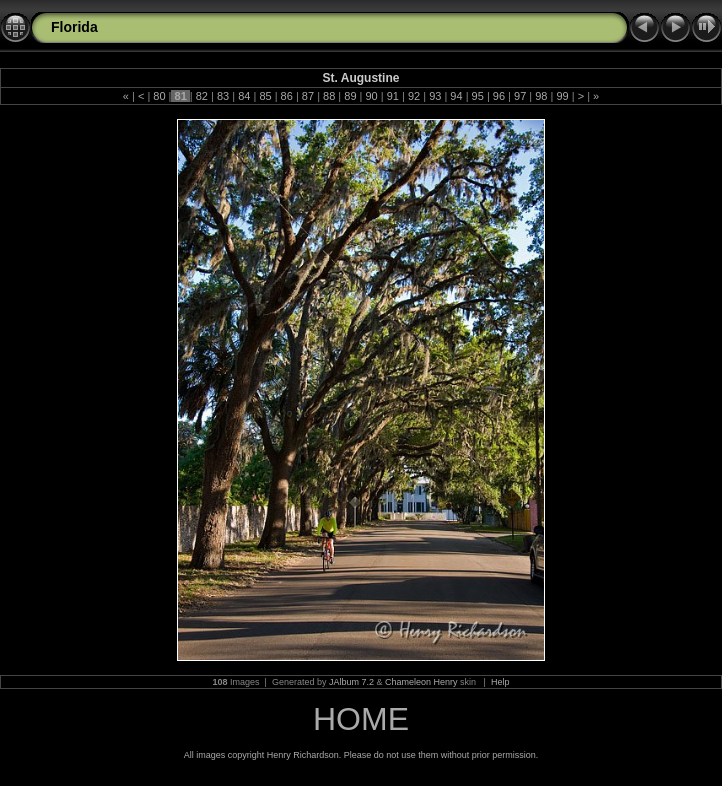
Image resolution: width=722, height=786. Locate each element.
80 (159, 96)
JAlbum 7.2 (351, 682)
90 (371, 96)
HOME (361, 719)
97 (520, 96)
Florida (74, 27)
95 (478, 96)
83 (223, 96)
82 (202, 96)
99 (562, 96)
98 (541, 96)
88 (329, 96)
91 (393, 96)
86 (287, 96)
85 (265, 96)
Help (500, 682)
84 (244, 96)
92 (414, 96)
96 (499, 96)
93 (435, 96)
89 (350, 96)
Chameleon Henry (421, 682)
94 (456, 96)
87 (308, 96)
